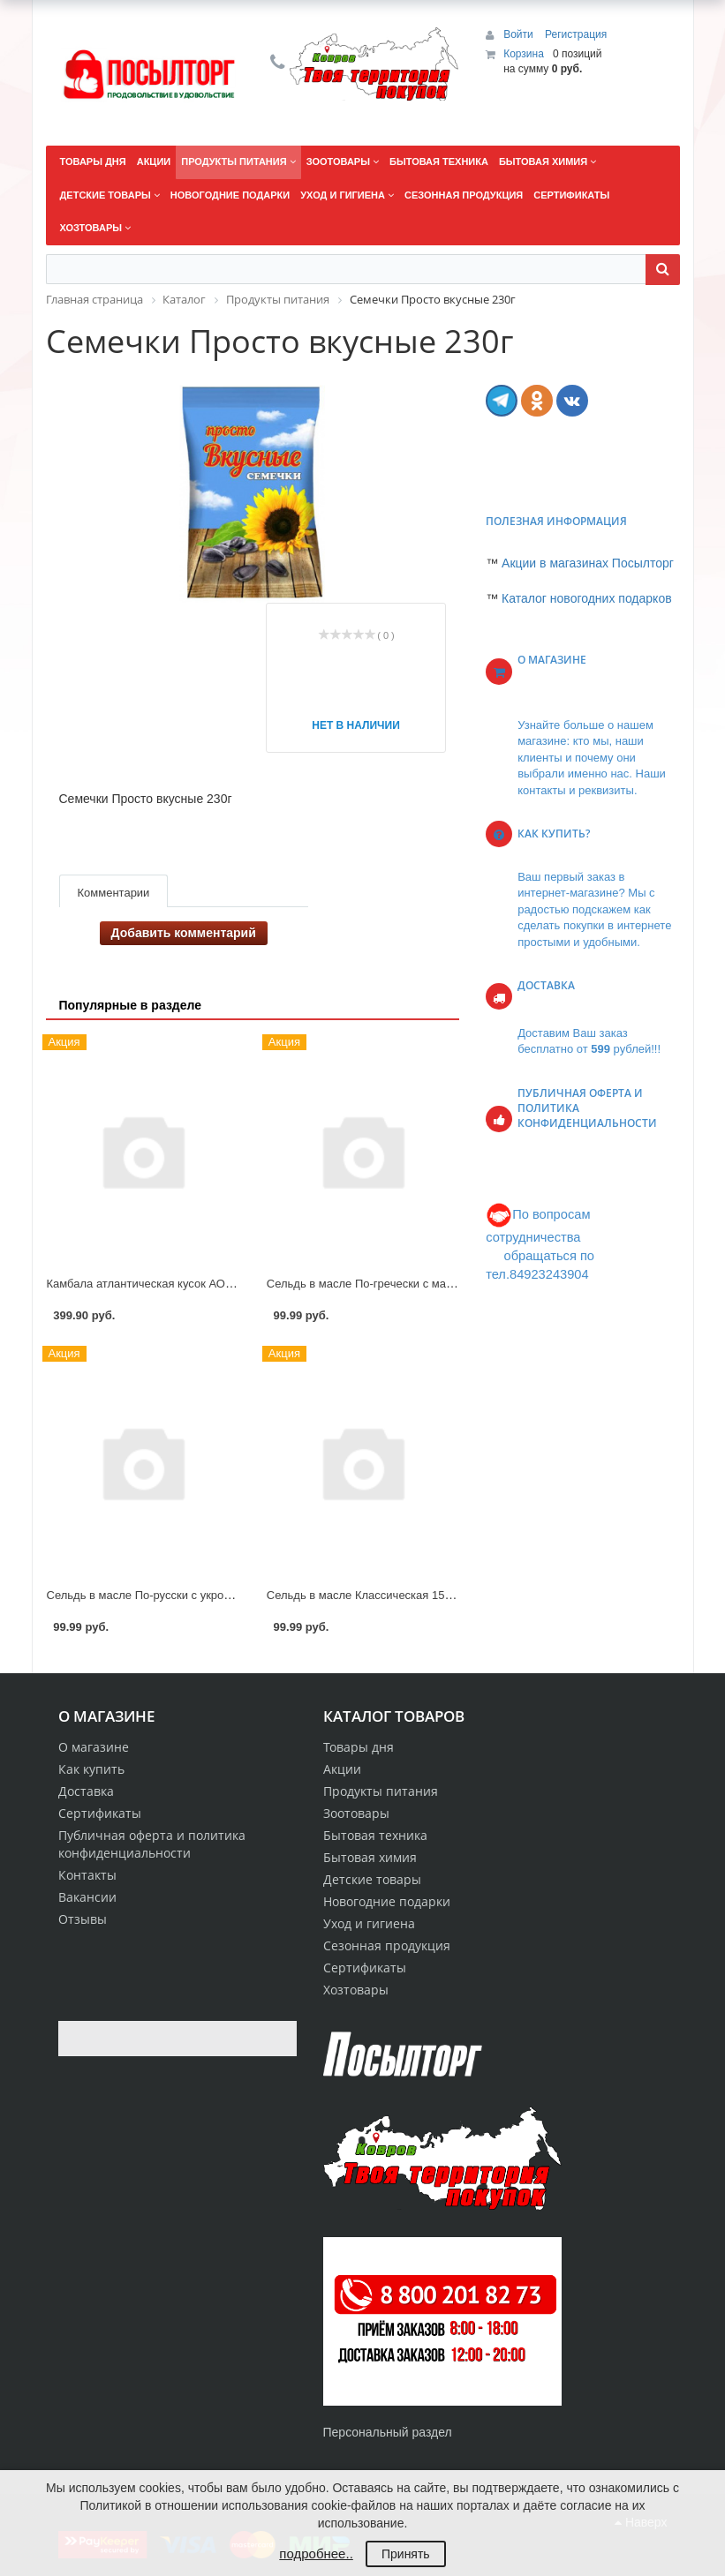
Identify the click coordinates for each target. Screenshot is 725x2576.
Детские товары (372, 1879)
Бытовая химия (370, 1857)
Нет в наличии (356, 725)
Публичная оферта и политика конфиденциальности (151, 1844)
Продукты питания (380, 1791)
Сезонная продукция (386, 1945)
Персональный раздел (387, 2432)
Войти (519, 34)
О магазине (93, 1747)
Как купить (91, 1769)
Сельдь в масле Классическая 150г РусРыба (386, 1595)
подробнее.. (315, 2553)
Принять (405, 2554)
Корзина (523, 54)
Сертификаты (99, 1813)
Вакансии (87, 1897)
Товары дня (358, 1747)
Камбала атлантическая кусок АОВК (143, 1283)
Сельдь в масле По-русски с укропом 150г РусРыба (184, 1595)
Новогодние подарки (386, 1901)
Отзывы (82, 1919)
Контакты (87, 1874)
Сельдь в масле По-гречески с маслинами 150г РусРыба (418, 1283)
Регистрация (576, 34)
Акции (342, 1769)
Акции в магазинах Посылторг (588, 563)
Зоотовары (356, 1813)
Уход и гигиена (369, 1923)
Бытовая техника (375, 1835)
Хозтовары (356, 1989)
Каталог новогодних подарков (587, 598)
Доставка (86, 1791)
